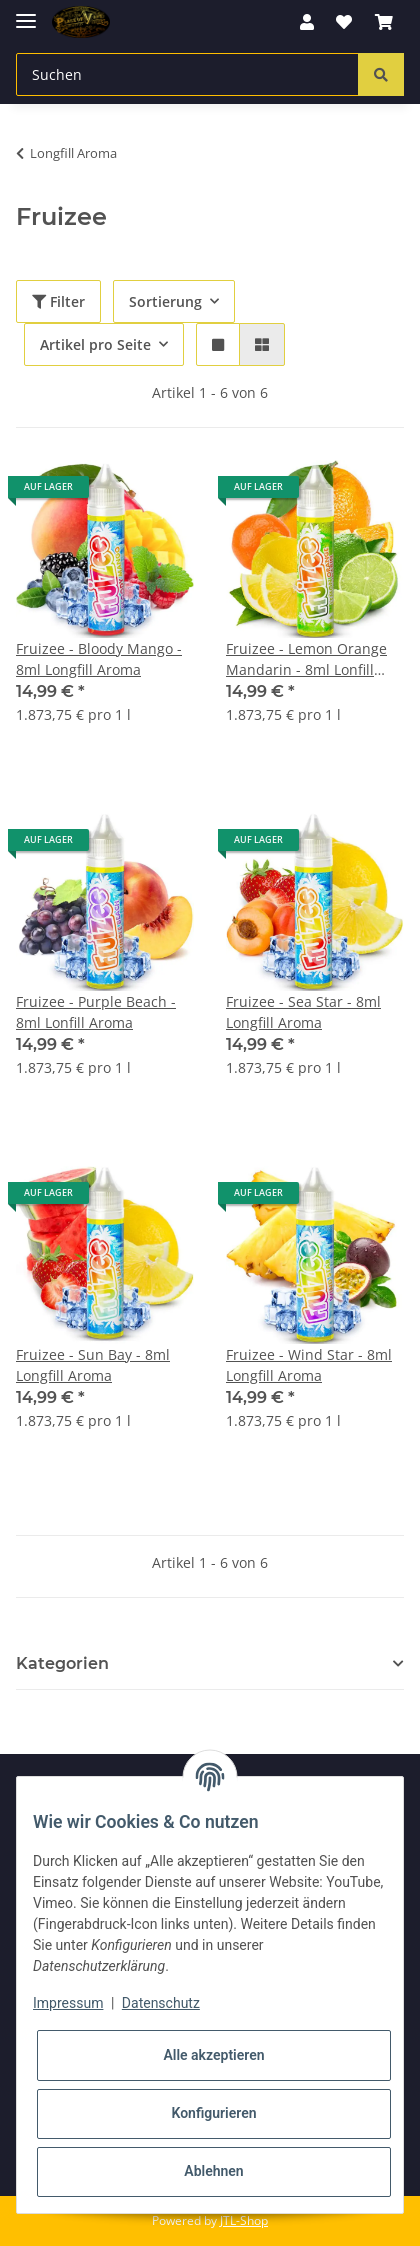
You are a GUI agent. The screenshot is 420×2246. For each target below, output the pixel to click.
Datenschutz (161, 2003)
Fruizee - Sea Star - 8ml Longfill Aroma (303, 1012)
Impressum (68, 2003)
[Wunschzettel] (344, 22)
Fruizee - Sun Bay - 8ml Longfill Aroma (93, 1365)
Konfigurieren (213, 2113)
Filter (58, 301)
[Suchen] (187, 74)
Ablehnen (213, 2171)
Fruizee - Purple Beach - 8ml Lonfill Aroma (96, 1012)
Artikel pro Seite (95, 344)
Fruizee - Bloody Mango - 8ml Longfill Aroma (99, 659)
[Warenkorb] (384, 22)
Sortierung (165, 301)
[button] (307, 22)
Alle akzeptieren (213, 2055)
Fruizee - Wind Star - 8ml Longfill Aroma (309, 1365)
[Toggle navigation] (26, 12)
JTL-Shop (244, 2220)
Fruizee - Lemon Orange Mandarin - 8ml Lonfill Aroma (306, 659)
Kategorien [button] (62, 1663)
